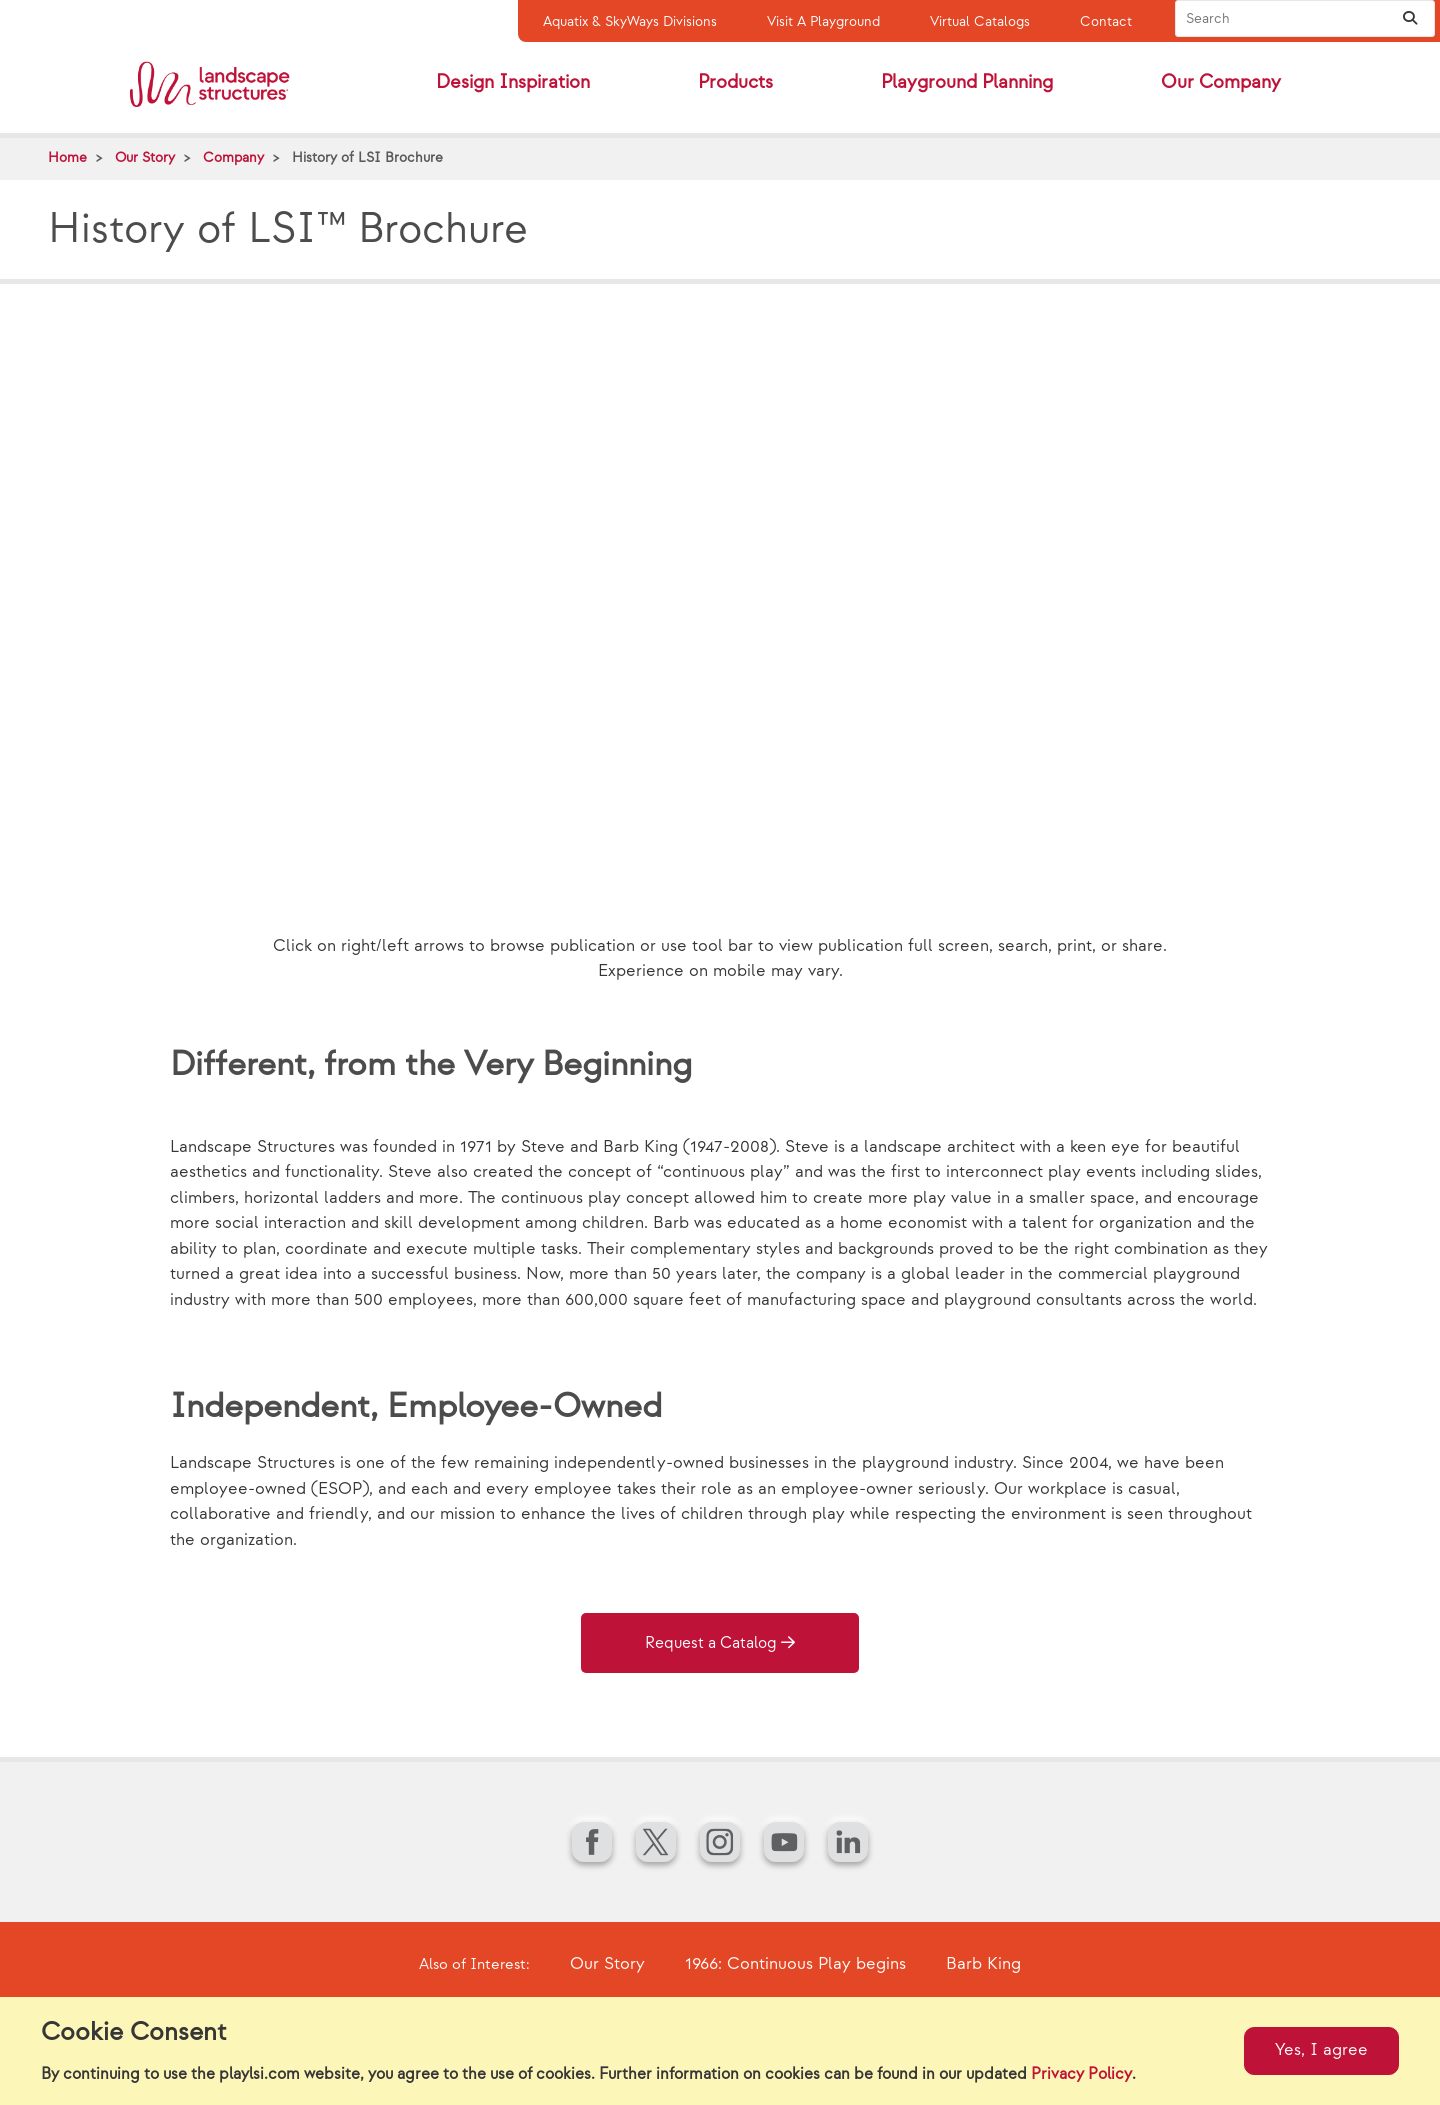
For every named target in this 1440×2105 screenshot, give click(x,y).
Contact (1106, 21)
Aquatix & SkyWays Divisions (630, 21)
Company (233, 157)
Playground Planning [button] (967, 82)
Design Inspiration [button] (513, 82)
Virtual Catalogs (980, 21)
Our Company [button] (1221, 82)
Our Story (145, 157)
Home (67, 157)
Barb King (983, 1964)
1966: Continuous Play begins (795, 1964)
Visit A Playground (823, 21)
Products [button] (735, 82)
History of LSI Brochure (367, 157)
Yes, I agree (1321, 2050)
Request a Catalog (711, 1643)
